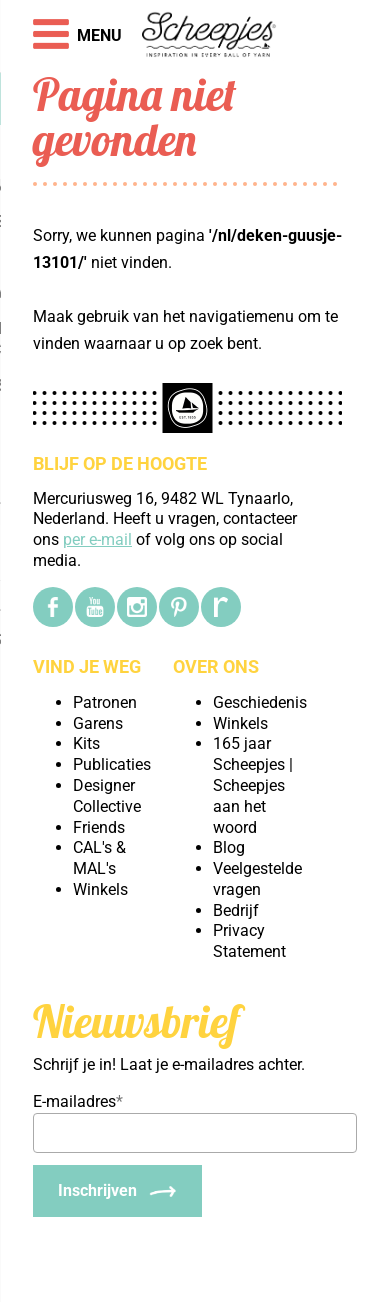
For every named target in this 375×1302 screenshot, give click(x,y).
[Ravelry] (221, 607)
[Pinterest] (179, 607)
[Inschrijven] (117, 1191)
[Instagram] (137, 607)
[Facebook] (53, 607)
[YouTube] (95, 607)
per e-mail (97, 539)
